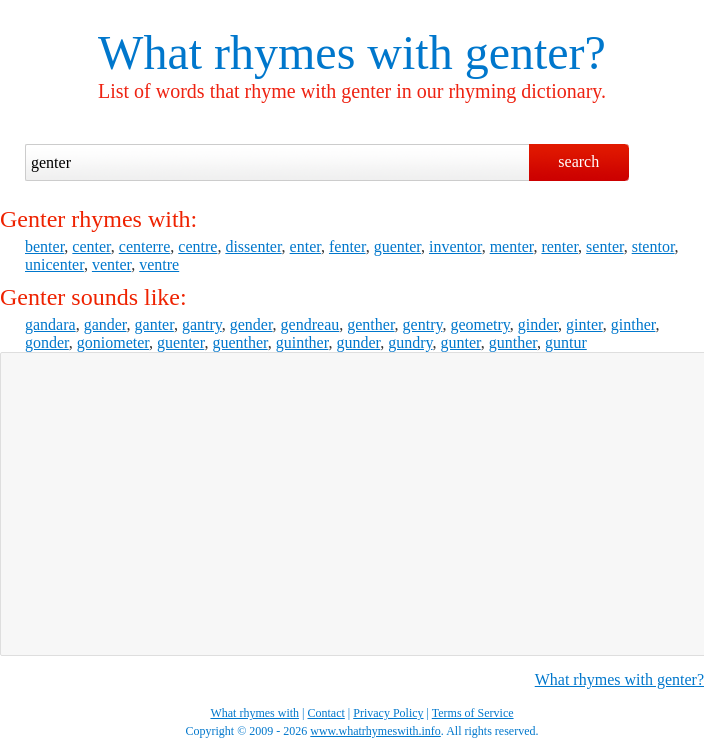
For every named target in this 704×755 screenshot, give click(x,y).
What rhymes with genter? (619, 679)
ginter (584, 324)
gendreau (310, 324)
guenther (239, 342)
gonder (47, 342)
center (91, 246)
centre (197, 246)
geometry (479, 324)
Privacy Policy (388, 713)
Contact (326, 713)
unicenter (54, 264)
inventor (455, 246)
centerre (145, 246)
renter (559, 246)
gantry (202, 324)
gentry (423, 324)
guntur (566, 342)
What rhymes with (275, 52)
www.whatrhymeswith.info (375, 731)
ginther (633, 324)
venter (111, 264)
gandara (50, 324)
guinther (302, 342)
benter (44, 246)
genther (370, 324)
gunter (461, 342)
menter (512, 246)
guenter (397, 246)
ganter (154, 324)
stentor (653, 246)
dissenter (253, 246)
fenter (347, 246)
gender (251, 324)
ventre (159, 264)
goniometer (113, 342)
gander (105, 324)
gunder (358, 342)
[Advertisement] (344, 502)
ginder (538, 324)
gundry (410, 342)
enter (305, 246)
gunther (513, 342)
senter (605, 246)
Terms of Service (473, 713)
